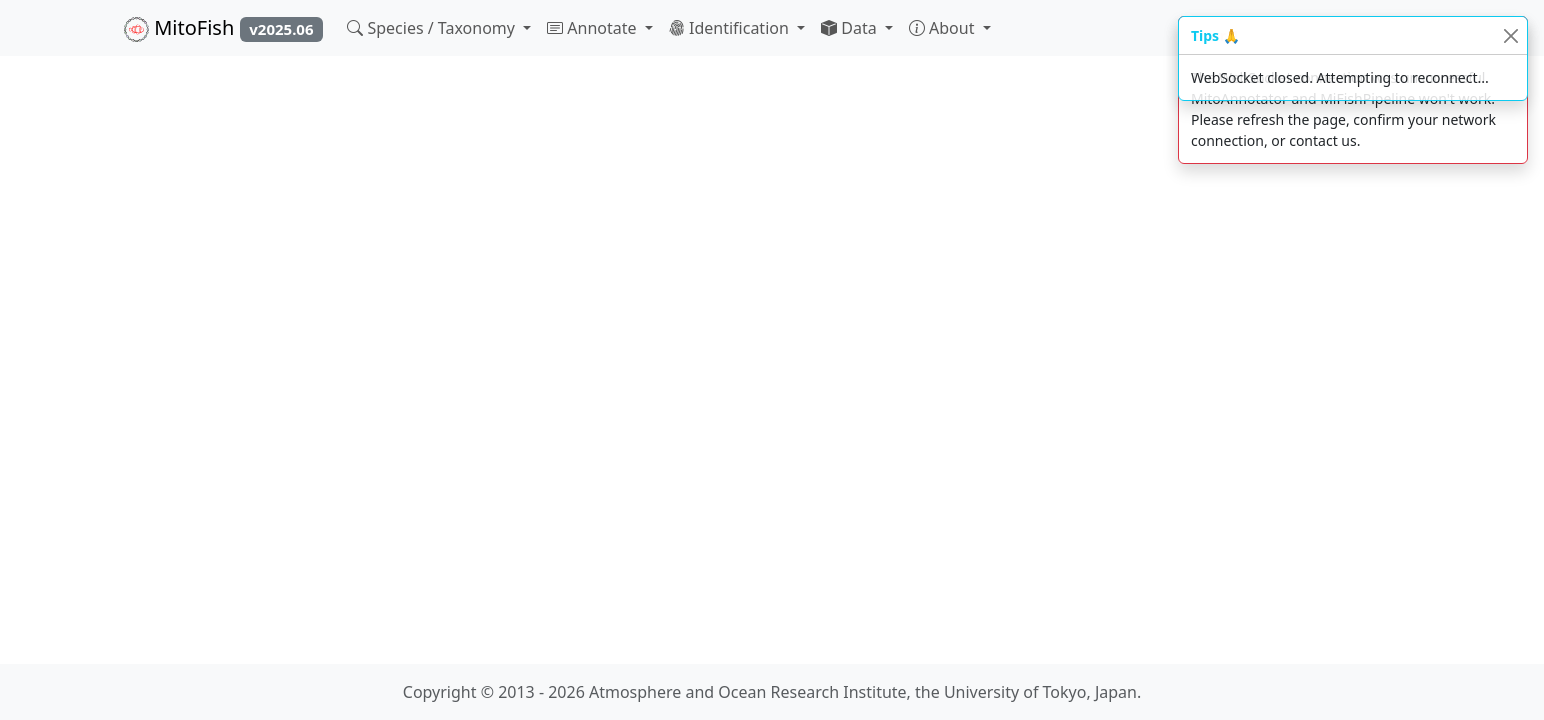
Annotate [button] (594, 28)
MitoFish (223, 28)
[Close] (1510, 35)
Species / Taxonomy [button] (433, 28)
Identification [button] (731, 28)
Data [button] (851, 28)
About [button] (944, 28)
